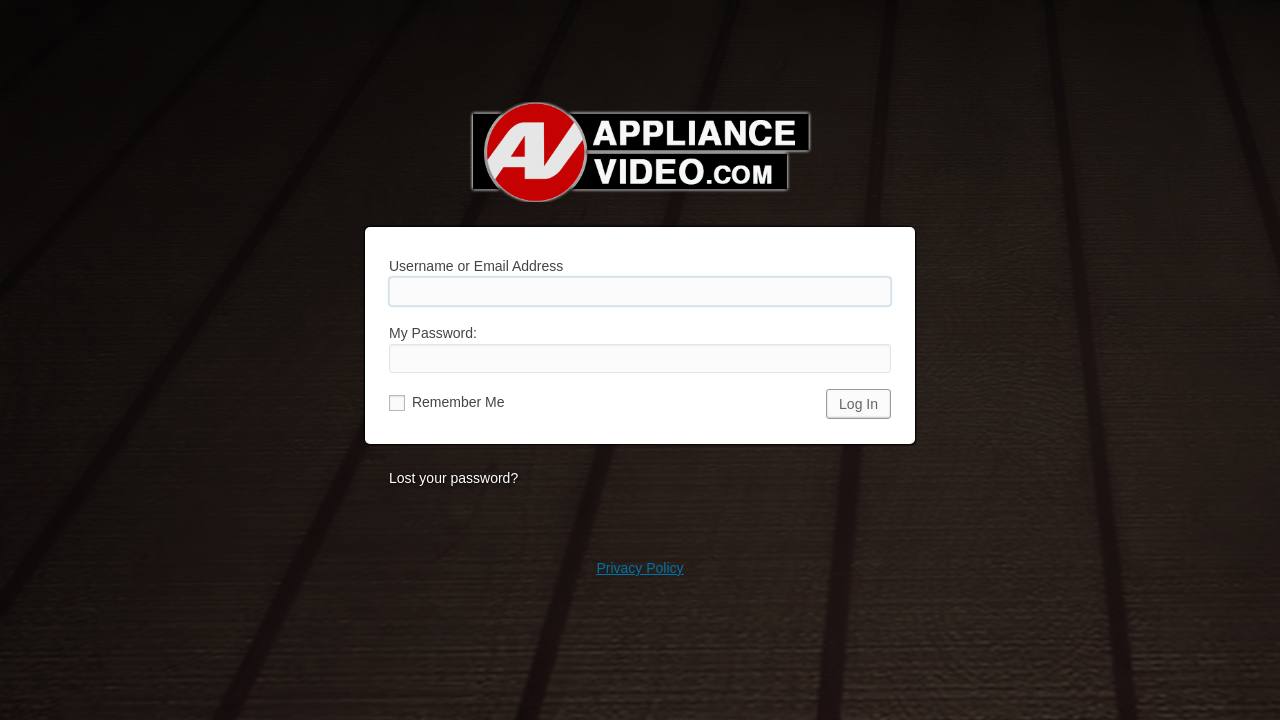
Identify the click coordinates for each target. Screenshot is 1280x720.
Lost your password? (453, 478)
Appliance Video (640, 152)
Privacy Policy (639, 568)
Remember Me (446, 402)
